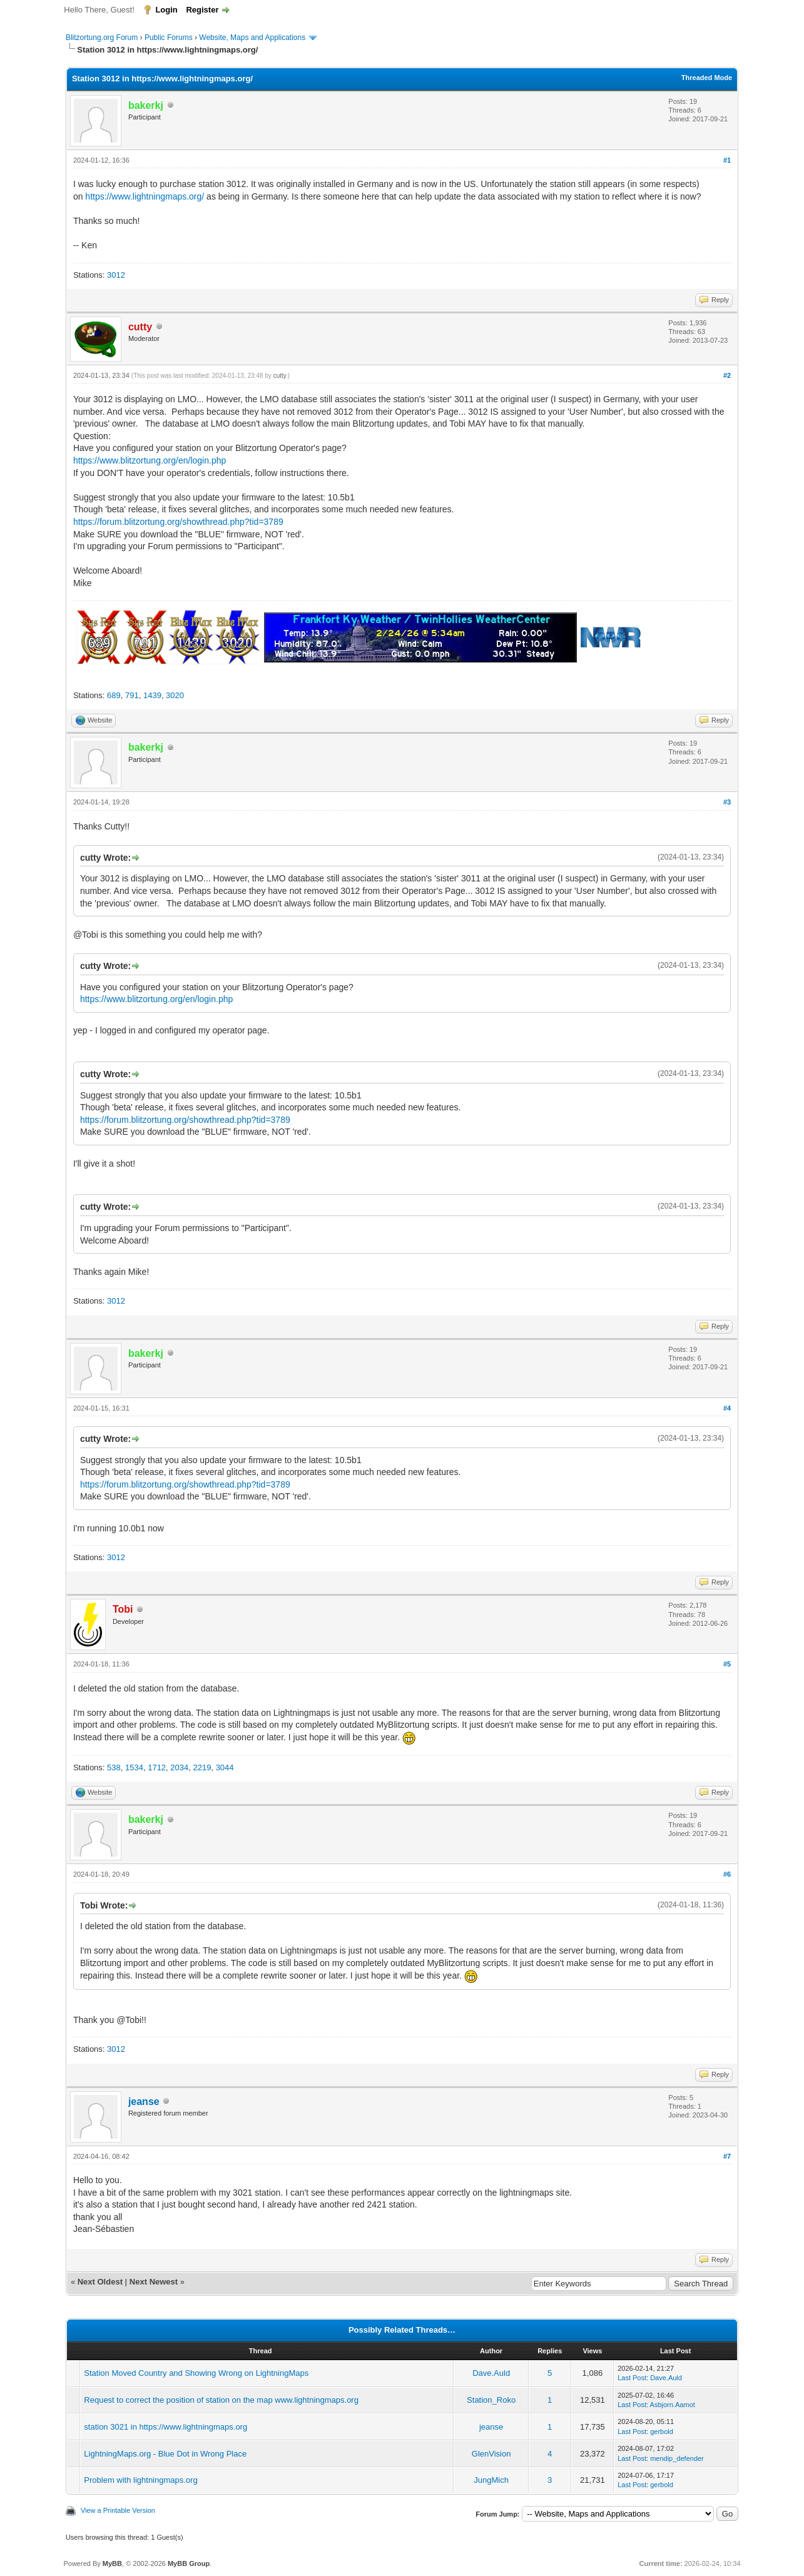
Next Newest (154, 2281)
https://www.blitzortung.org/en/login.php (149, 460)
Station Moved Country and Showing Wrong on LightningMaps (196, 2373)
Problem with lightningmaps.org (140, 2480)
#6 (727, 1874)
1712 (157, 1767)
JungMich (491, 2480)
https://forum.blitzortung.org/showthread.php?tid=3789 (178, 522)
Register (202, 9)
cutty (279, 375)
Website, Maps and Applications (252, 37)
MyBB (112, 2563)
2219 (202, 1767)
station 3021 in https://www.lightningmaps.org (165, 2426)
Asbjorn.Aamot (672, 2404)
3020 (175, 695)
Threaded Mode (706, 77)
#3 (727, 802)
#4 (727, 1408)
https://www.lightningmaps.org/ (144, 196)
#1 (727, 160)
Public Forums (169, 37)
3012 (116, 275)
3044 (225, 1767)
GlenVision (491, 2453)
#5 (727, 1664)
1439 (152, 695)
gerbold (661, 2431)
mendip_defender (677, 2458)
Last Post (632, 2377)
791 (132, 695)
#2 (727, 375)
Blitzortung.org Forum (102, 37)
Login (166, 9)
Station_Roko (491, 2400)
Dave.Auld (491, 2373)
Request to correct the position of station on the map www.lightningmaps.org (221, 2400)
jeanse (144, 2101)
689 (114, 695)
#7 (727, 2156)
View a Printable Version (118, 2510)
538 (114, 1767)
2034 (179, 1767)
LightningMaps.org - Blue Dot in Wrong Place (165, 2453)
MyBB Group (189, 2563)
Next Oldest (100, 2281)
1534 (134, 1767)
